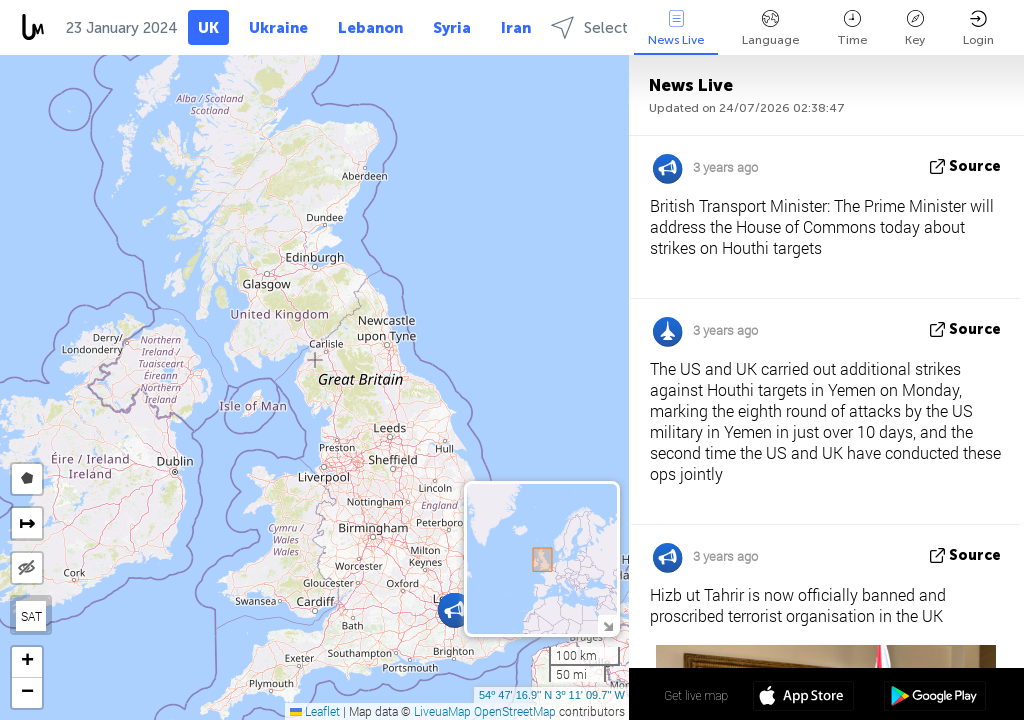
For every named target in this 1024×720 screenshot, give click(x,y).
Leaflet (315, 711)
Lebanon (370, 28)
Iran (516, 28)
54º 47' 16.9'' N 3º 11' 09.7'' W (552, 695)
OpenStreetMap (515, 711)
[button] (454, 610)
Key (915, 28)
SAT (31, 616)
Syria (452, 28)
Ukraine (278, 28)
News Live (676, 28)
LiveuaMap (442, 711)
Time (852, 28)
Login (978, 28)
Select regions (617, 27)
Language (770, 28)
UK (208, 28)
